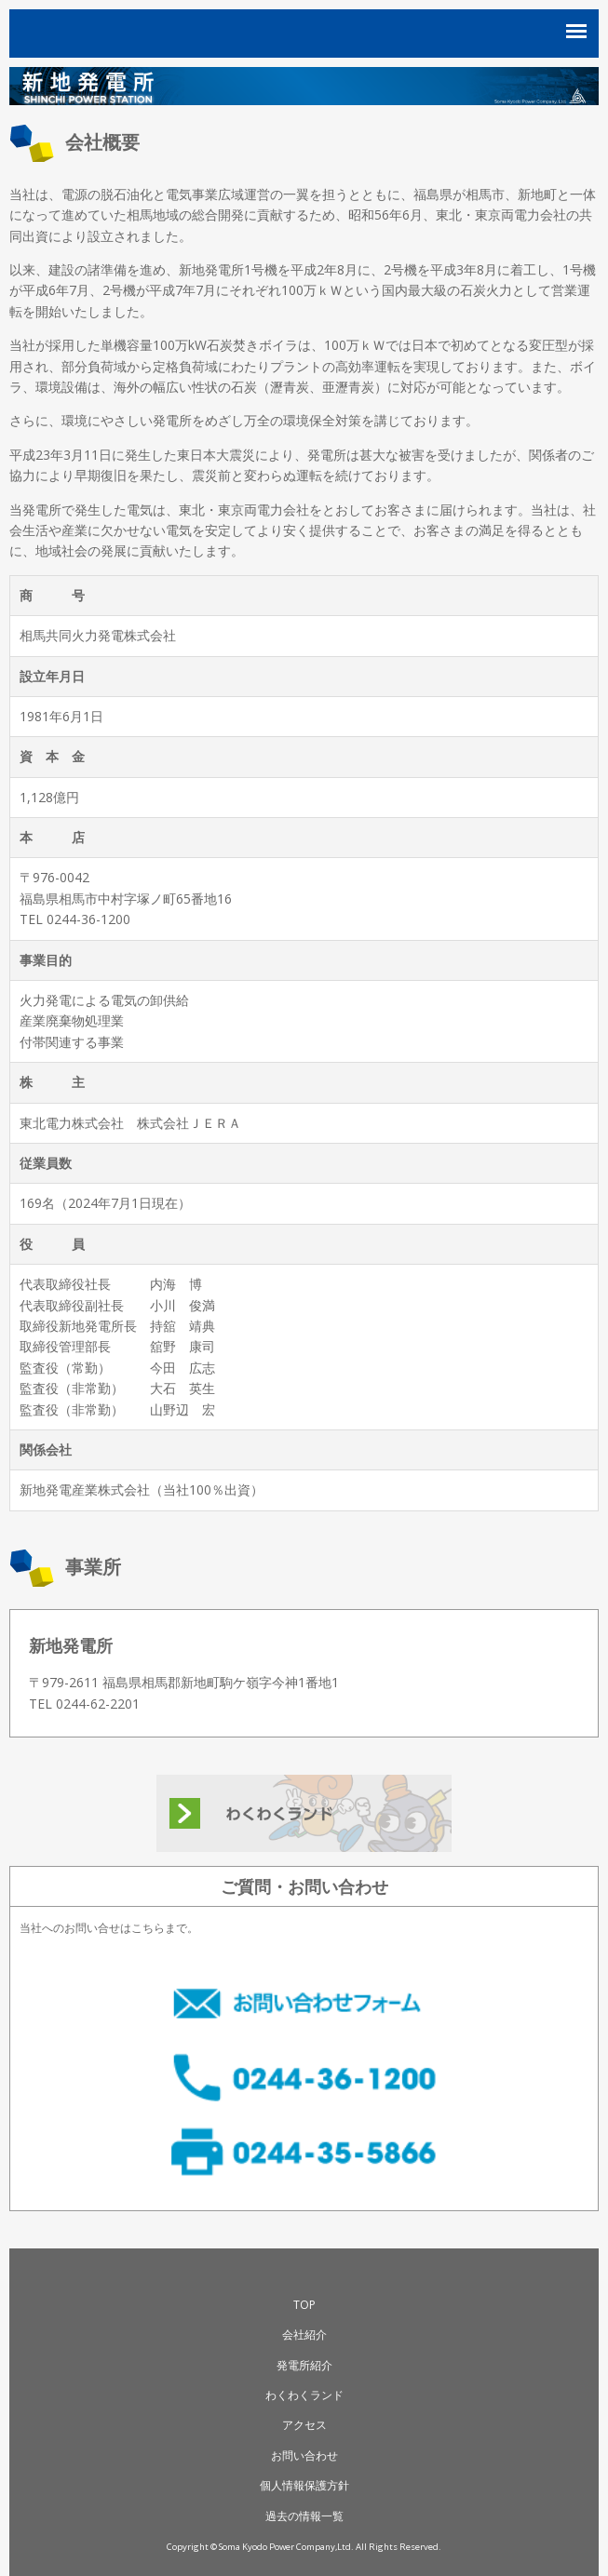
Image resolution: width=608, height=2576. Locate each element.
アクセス (304, 2425)
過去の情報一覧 (304, 2516)
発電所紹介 (304, 2365)
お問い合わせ (304, 2455)
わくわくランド (304, 2395)
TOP (304, 2305)
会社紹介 (304, 2334)
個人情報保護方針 (304, 2485)
